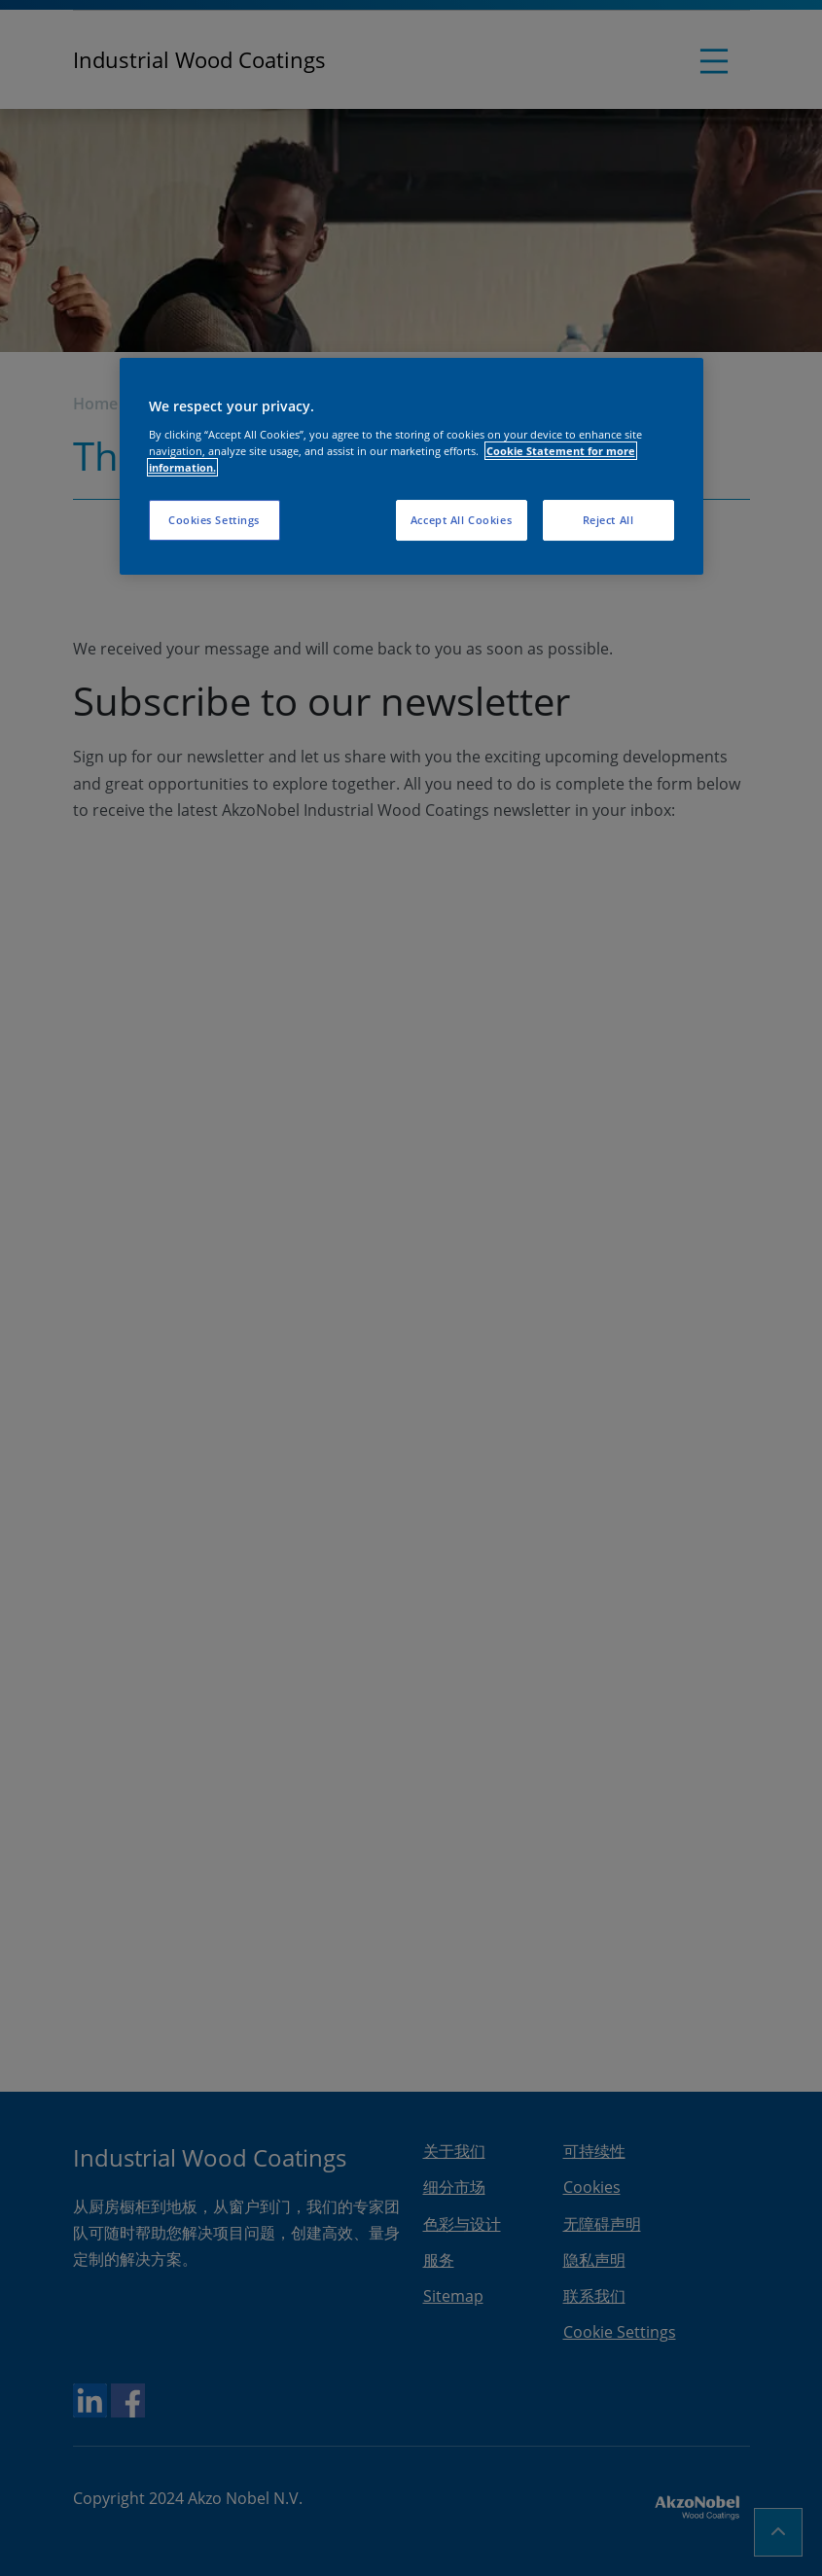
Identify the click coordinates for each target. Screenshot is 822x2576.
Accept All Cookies (461, 519)
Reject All (608, 519)
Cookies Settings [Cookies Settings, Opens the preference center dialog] (214, 519)
